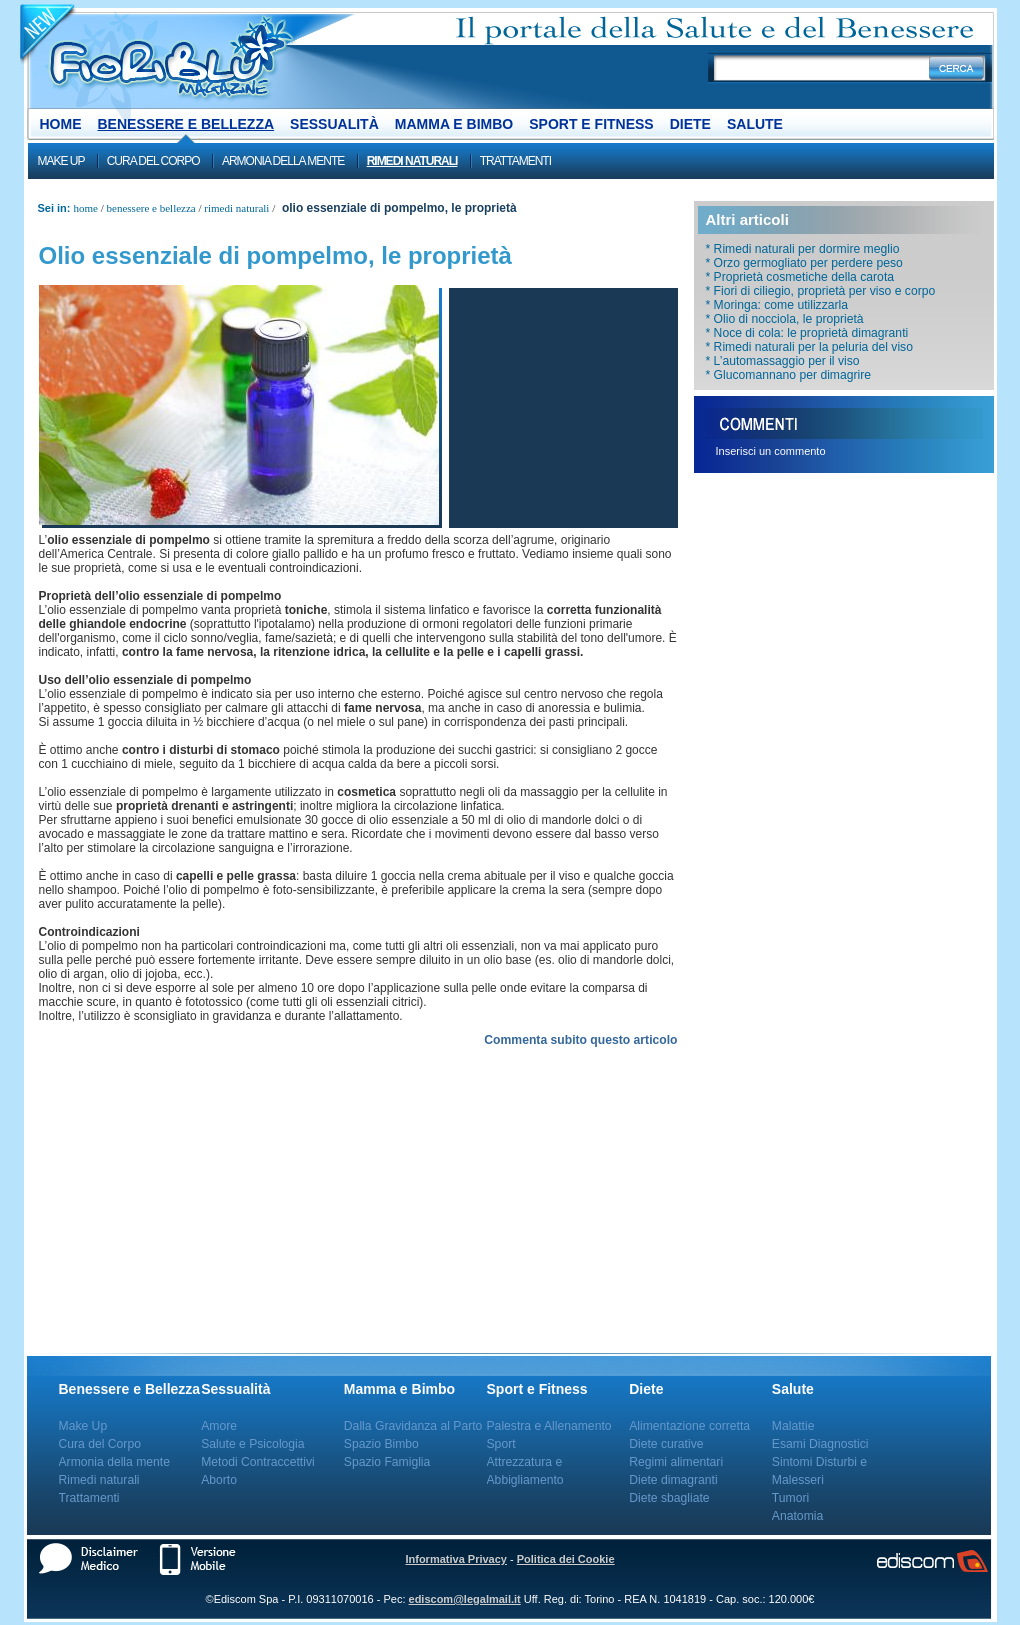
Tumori (790, 1498)
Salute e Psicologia (252, 1444)
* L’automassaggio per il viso (783, 361)
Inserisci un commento (771, 451)
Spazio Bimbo (381, 1444)
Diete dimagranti (673, 1480)
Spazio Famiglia (387, 1462)
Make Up (61, 161)
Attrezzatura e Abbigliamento (525, 1471)
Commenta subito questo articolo (580, 1040)
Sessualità (334, 124)
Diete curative (666, 1444)
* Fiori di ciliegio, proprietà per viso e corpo (821, 291)
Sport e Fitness (591, 124)
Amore (219, 1426)
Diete (690, 124)
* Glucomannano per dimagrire (789, 375)
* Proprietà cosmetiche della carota (800, 277)
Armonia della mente (283, 161)
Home (61, 124)
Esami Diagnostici (820, 1444)
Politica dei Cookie (566, 1559)
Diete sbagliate (669, 1498)
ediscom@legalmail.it (465, 1599)
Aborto (219, 1480)
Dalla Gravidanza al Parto (413, 1426)
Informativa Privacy (456, 1559)
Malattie (793, 1426)
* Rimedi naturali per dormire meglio (803, 249)
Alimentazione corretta (689, 1426)
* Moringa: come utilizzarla (777, 305)
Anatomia (797, 1516)
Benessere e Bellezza (186, 124)
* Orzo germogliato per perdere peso (804, 263)
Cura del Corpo (153, 161)
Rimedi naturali (412, 161)
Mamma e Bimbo (454, 124)
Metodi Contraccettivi (258, 1462)
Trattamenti (515, 161)
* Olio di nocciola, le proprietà (785, 319)
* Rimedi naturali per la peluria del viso (809, 347)
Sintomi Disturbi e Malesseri (819, 1471)
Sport (501, 1444)
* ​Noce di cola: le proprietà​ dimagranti (807, 333)
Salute (755, 124)
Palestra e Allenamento (549, 1426)
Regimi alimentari (676, 1462)
